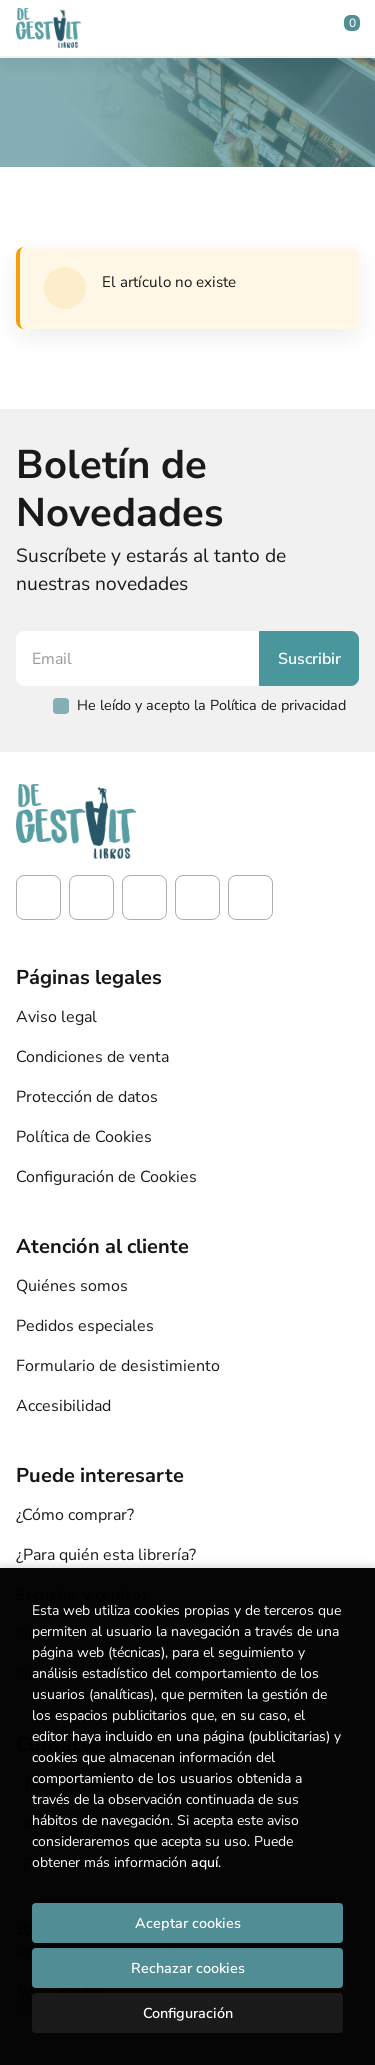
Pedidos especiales (85, 1326)
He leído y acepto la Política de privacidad (211, 705)
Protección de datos (87, 1097)
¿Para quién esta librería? (106, 1555)
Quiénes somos (72, 1286)
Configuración (188, 2013)
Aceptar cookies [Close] (188, 1923)
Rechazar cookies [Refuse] (188, 1968)
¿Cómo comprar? (75, 1515)
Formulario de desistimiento (118, 1366)
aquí (204, 1862)
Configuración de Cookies (106, 1177)
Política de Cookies (84, 1137)
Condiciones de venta (92, 1057)
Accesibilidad (63, 1406)
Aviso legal (56, 1017)
